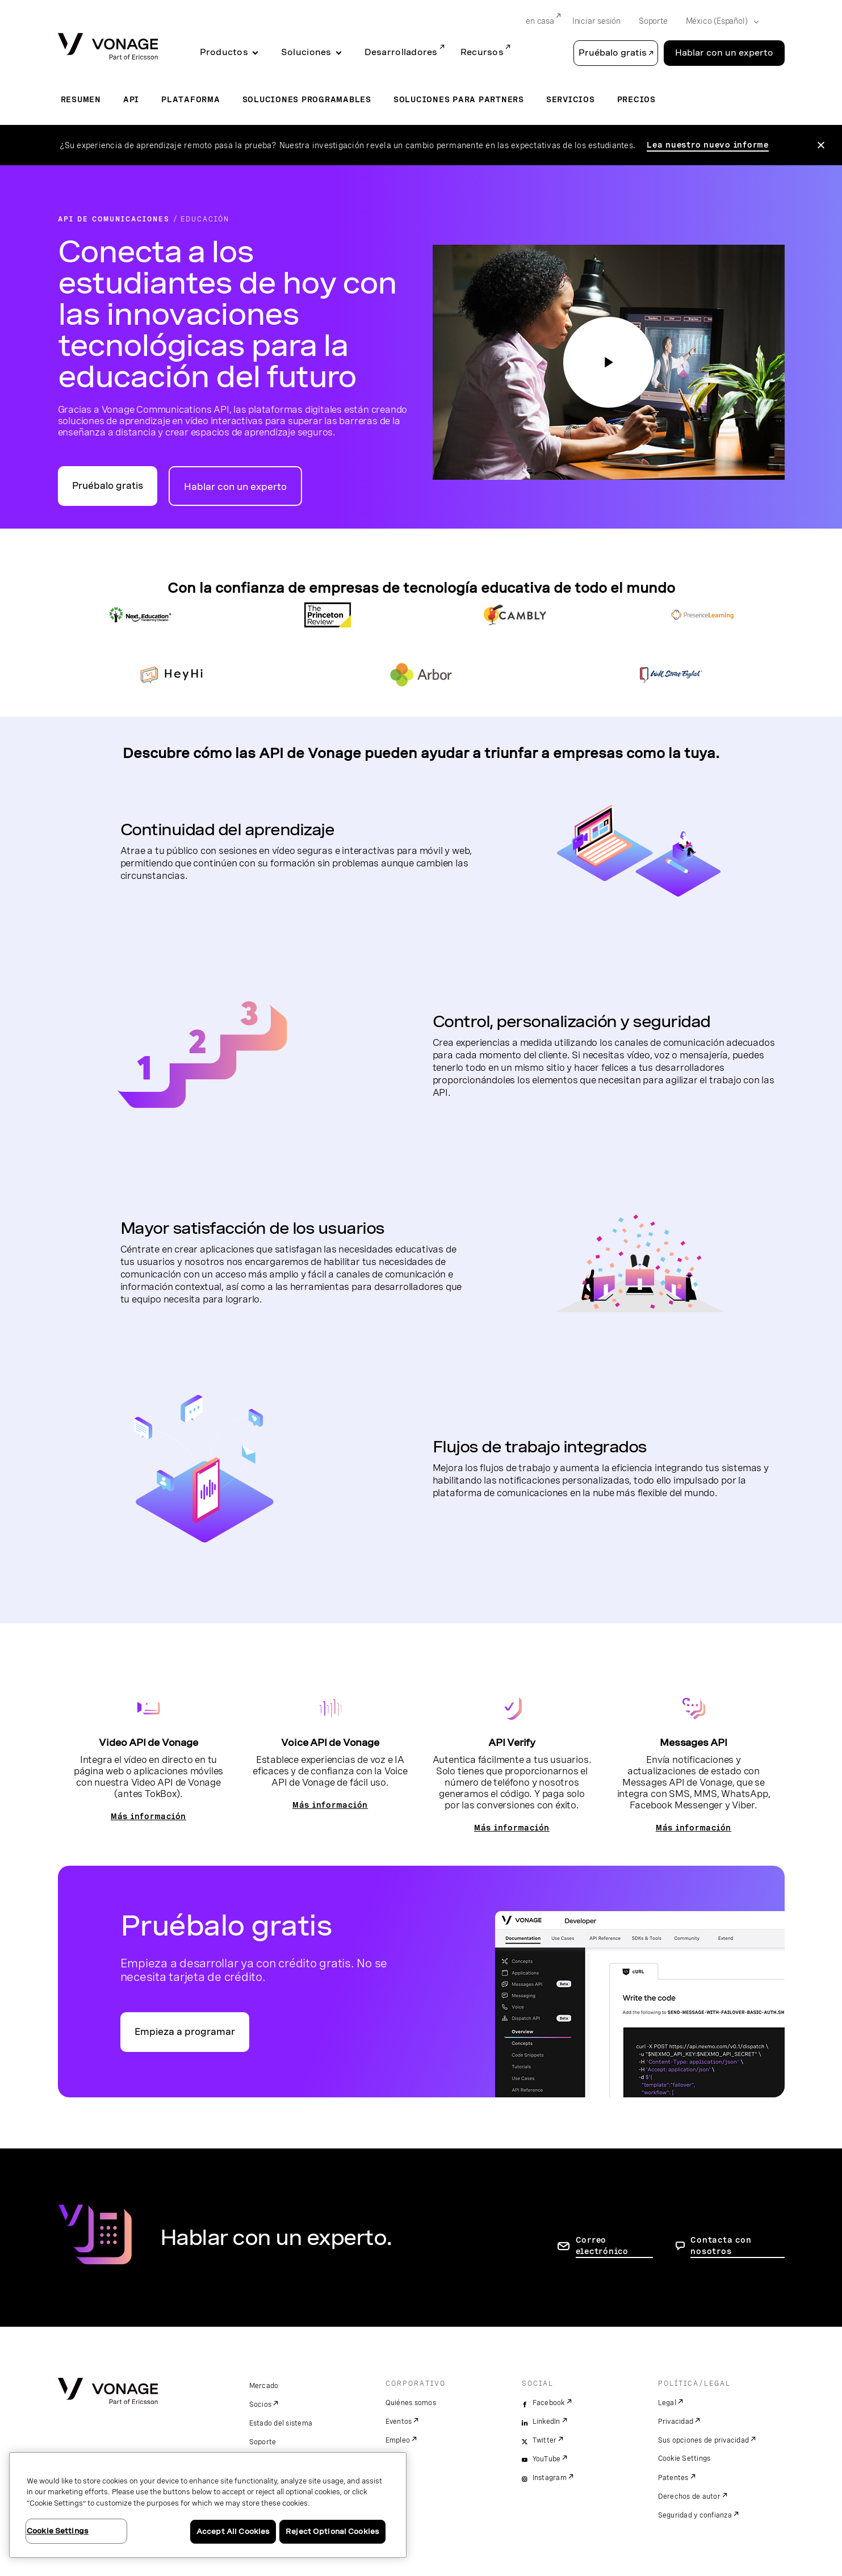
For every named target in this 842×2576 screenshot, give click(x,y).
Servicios (570, 99)
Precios (636, 99)
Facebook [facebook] (549, 2403)
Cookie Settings (684, 2458)
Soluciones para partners (458, 99)
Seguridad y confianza (695, 2515)
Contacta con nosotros (720, 2245)
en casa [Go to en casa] (540, 21)
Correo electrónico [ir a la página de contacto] (602, 2245)
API (131, 99)
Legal (667, 2403)
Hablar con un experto (235, 486)
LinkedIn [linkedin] (546, 2422)
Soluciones (306, 52)
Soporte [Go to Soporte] (653, 21)
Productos (224, 52)
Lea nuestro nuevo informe (708, 144)
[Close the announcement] (821, 145)
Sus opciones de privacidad (703, 2440)
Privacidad (676, 2422)
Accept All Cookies (233, 2531)
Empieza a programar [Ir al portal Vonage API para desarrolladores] (185, 2031)
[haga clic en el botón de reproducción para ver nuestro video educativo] (608, 362)
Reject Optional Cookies (332, 2531)
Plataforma (190, 99)
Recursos (482, 52)
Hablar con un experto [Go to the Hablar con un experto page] (724, 53)
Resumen (81, 99)
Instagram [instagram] (550, 2478)
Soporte (263, 2442)
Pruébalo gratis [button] (613, 53)
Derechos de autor (689, 2496)
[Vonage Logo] (108, 47)
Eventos (399, 2422)
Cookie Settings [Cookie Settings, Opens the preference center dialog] (58, 2531)
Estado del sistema (281, 2423)
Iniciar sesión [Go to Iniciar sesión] (596, 21)
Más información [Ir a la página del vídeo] (148, 1816)
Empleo (398, 2440)
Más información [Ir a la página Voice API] (330, 1805)
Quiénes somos (411, 2403)
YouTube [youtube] (547, 2459)
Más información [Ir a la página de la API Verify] (512, 1827)
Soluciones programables (306, 99)
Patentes (673, 2478)
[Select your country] (719, 22)
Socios (260, 2405)
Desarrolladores (401, 52)
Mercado (264, 2386)
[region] (208, 2505)
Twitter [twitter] (545, 2440)
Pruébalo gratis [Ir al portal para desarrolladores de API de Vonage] (107, 485)
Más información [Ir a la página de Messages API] (693, 1827)
